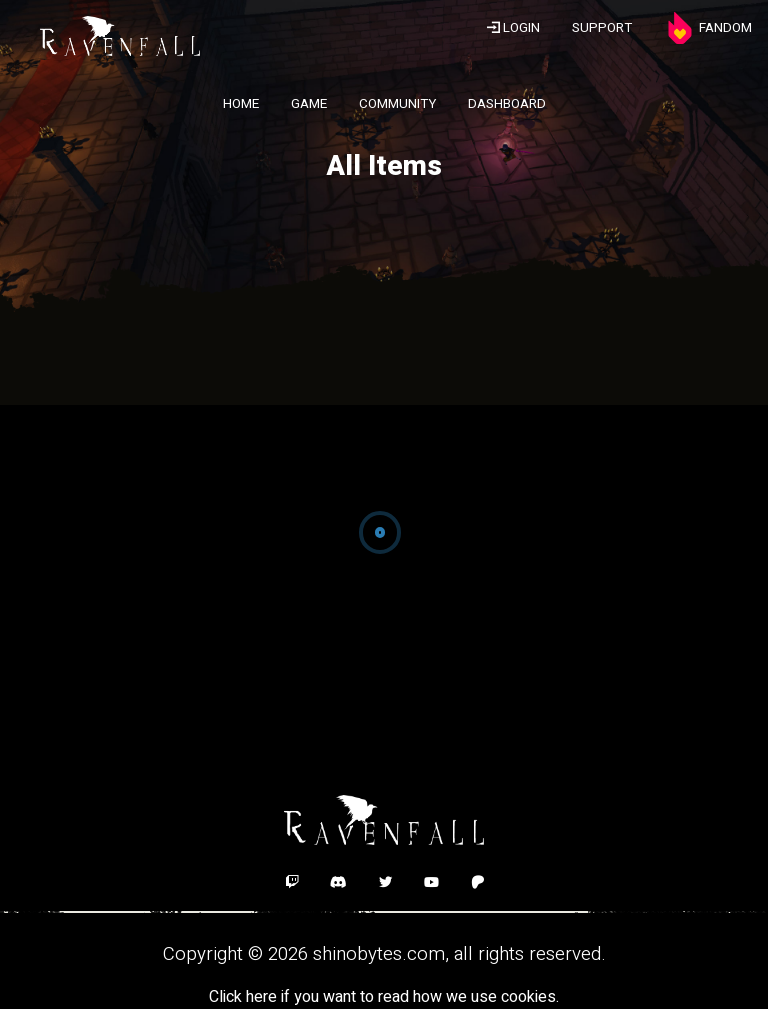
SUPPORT (602, 28)
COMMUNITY (397, 104)
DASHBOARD (507, 104)
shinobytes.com (379, 954)
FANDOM (708, 28)
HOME (241, 104)
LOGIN (513, 28)
